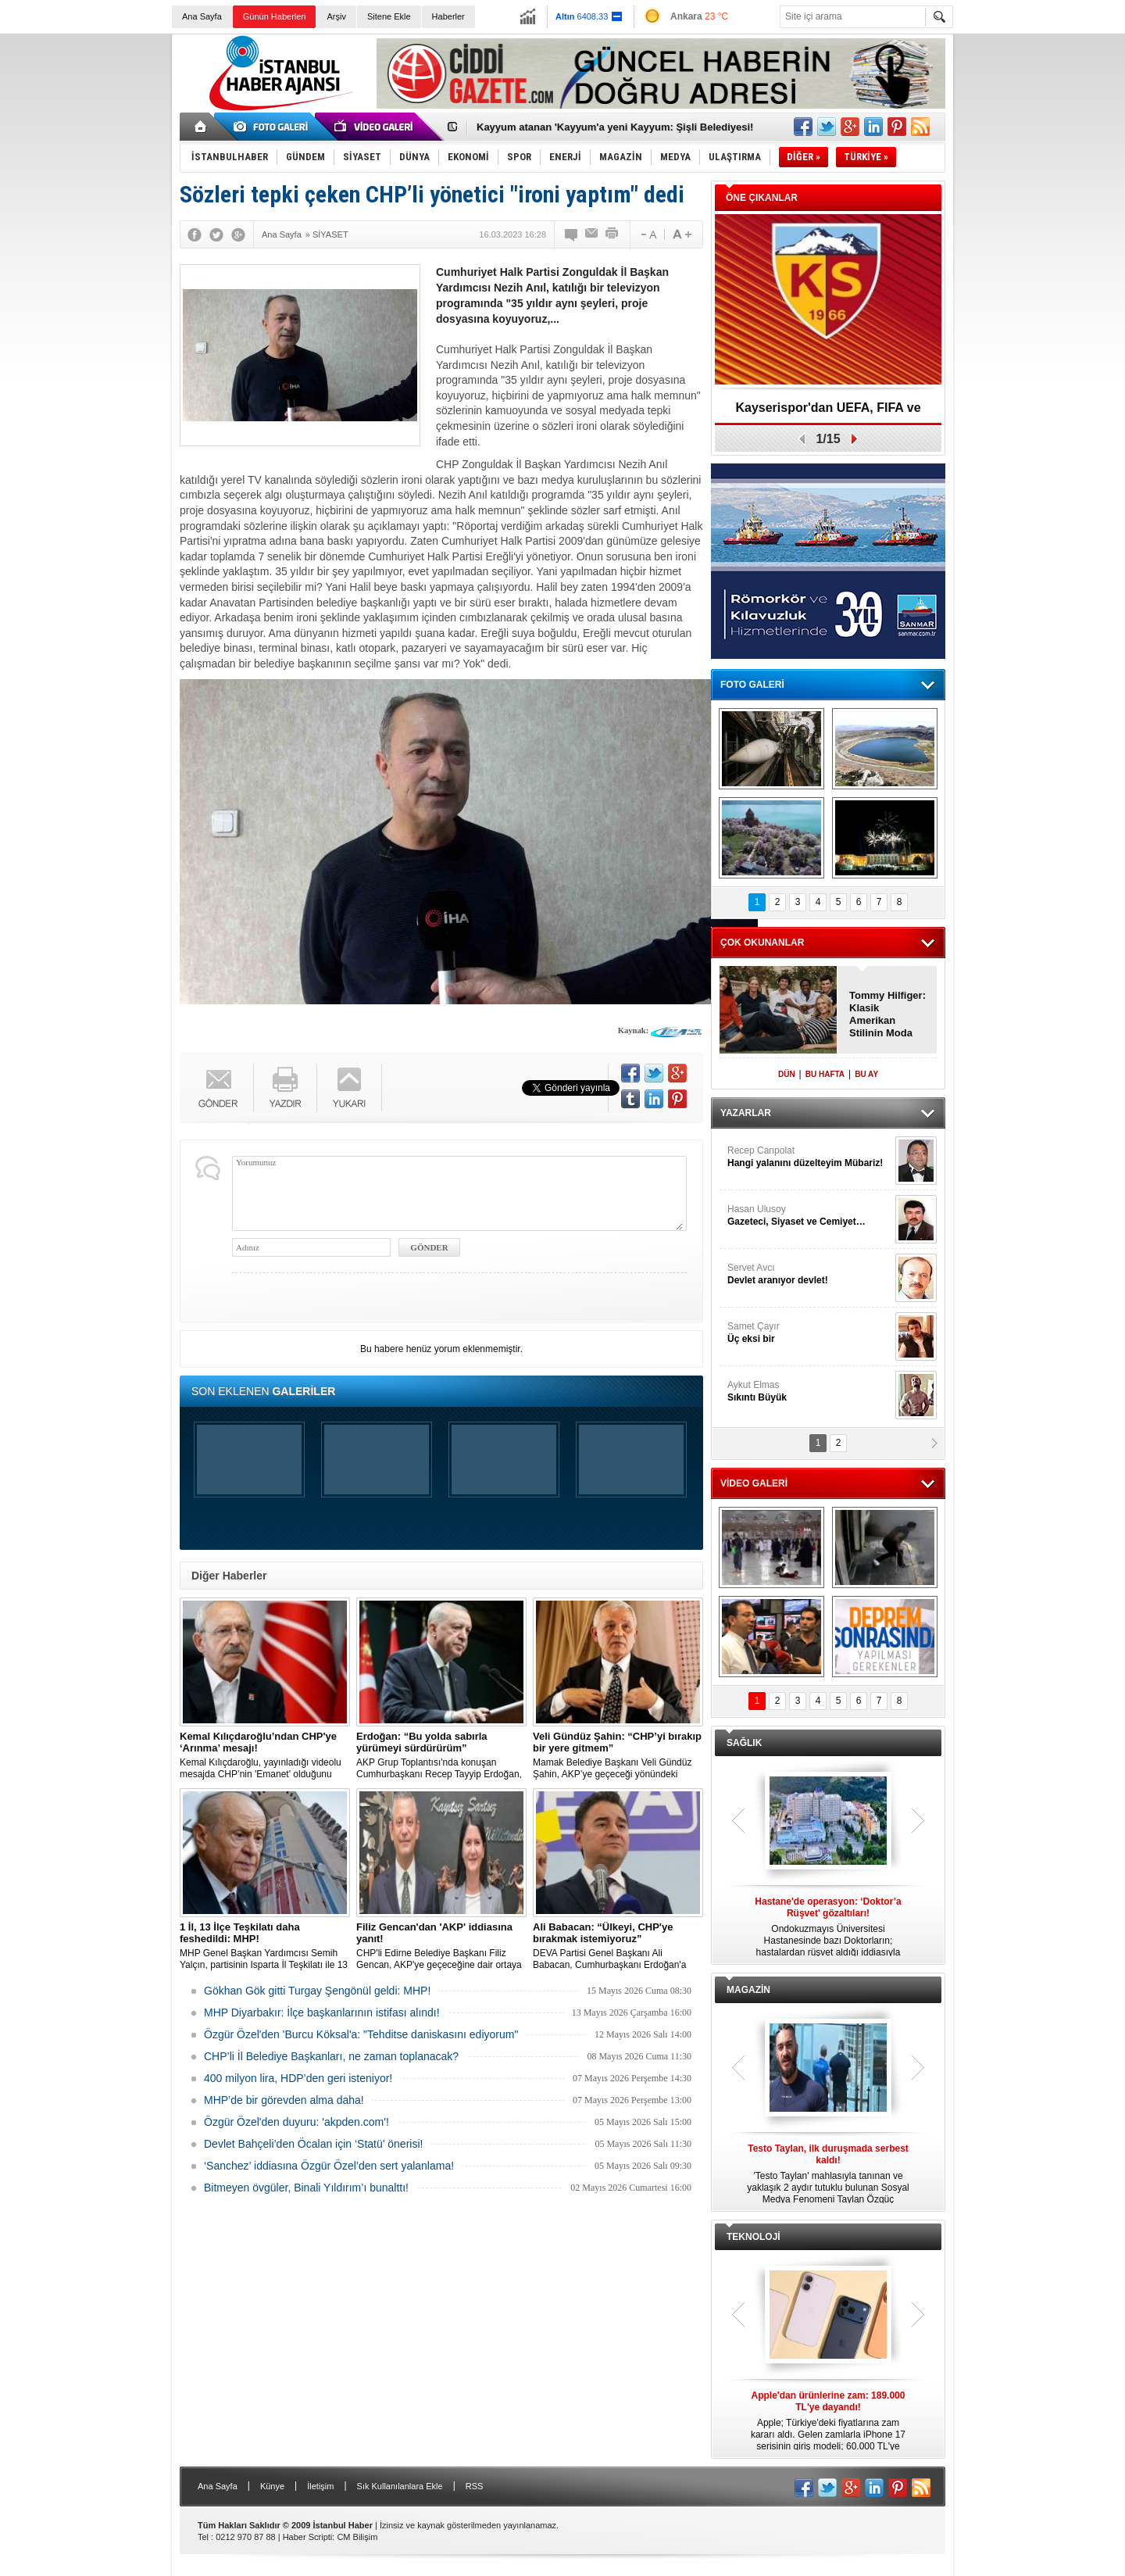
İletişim (320, 2486)
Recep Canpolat (809, 1157)
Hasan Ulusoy (809, 1216)
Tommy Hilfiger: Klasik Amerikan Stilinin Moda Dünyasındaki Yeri (887, 1014)
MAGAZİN (748, 1989)
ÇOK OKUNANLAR (762, 942)
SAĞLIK (744, 1742)
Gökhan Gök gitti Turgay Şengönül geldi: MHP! (317, 1990)
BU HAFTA (825, 1074)
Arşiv (336, 16)
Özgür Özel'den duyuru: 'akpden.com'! (296, 2122)
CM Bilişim (357, 2537)
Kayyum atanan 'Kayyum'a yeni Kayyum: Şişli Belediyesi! (615, 127)
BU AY (866, 1074)
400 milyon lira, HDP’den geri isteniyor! (298, 2078)
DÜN (786, 1074)
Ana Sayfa (202, 16)
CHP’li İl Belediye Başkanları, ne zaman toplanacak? (331, 2056)
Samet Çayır (809, 1333)
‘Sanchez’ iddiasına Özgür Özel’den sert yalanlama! (329, 2165)
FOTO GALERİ (752, 684)
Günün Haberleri (274, 16)
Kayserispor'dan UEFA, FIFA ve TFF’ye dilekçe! (827, 413)
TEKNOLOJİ (753, 2236)
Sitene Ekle (389, 16)
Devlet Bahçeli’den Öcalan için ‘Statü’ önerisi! (313, 2144)
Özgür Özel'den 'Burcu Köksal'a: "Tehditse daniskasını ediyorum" (361, 2034)
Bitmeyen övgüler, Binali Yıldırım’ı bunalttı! (306, 2187)
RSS (475, 2486)
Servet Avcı (809, 1274)
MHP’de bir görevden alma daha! (284, 2100)
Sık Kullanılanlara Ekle (400, 2486)
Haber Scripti (308, 2537)
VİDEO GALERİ (754, 1483)
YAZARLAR (745, 1112)
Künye (272, 2486)
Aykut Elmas (809, 1391)
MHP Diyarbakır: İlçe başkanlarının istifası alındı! (322, 2012)
